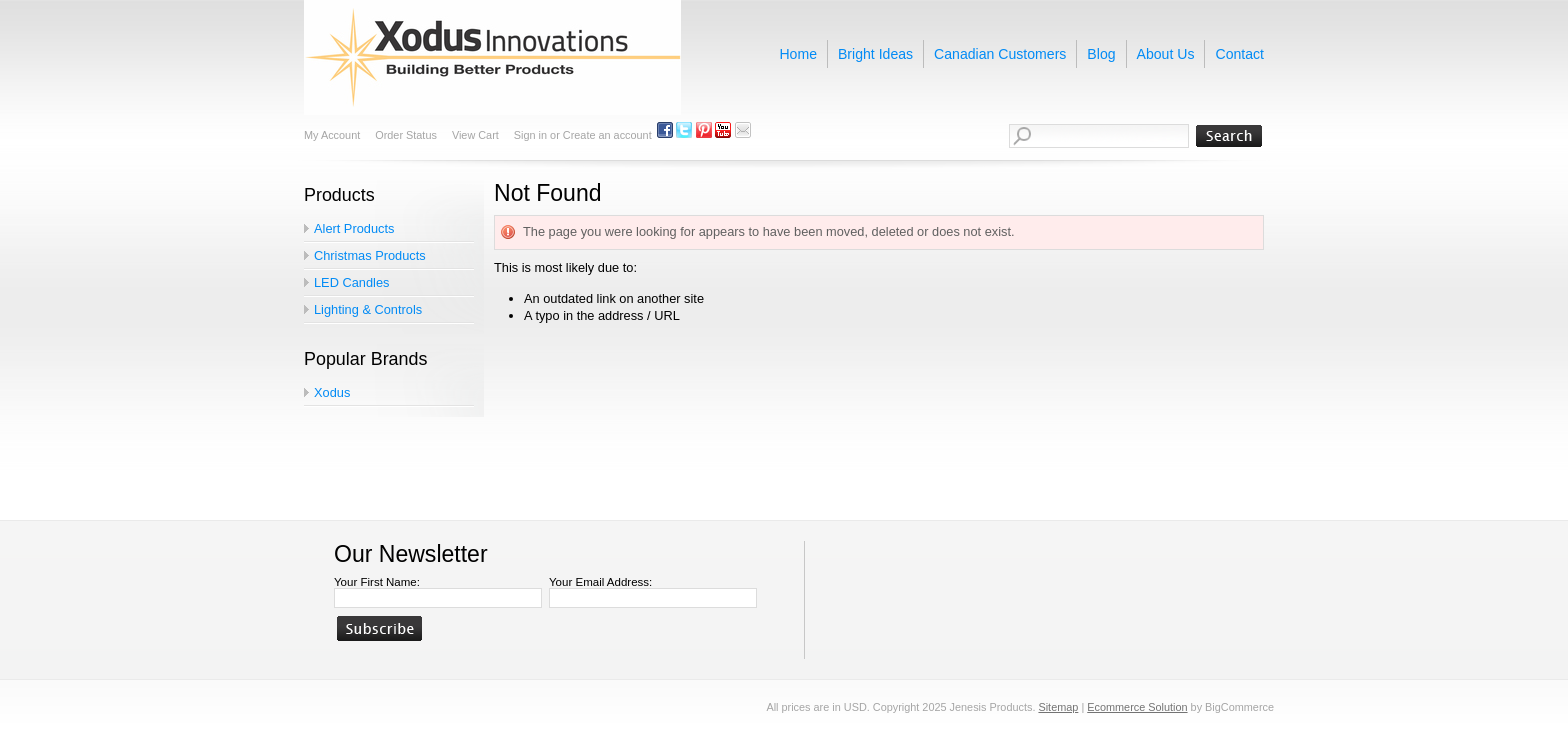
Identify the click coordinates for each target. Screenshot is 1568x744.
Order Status (406, 135)
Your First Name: (377, 582)
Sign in (530, 135)
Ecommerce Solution (1137, 707)
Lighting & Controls (368, 309)
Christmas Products (370, 255)
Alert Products (354, 228)
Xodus (332, 392)
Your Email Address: (600, 582)
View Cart (475, 135)
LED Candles (351, 282)
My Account (332, 135)
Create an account (607, 135)
